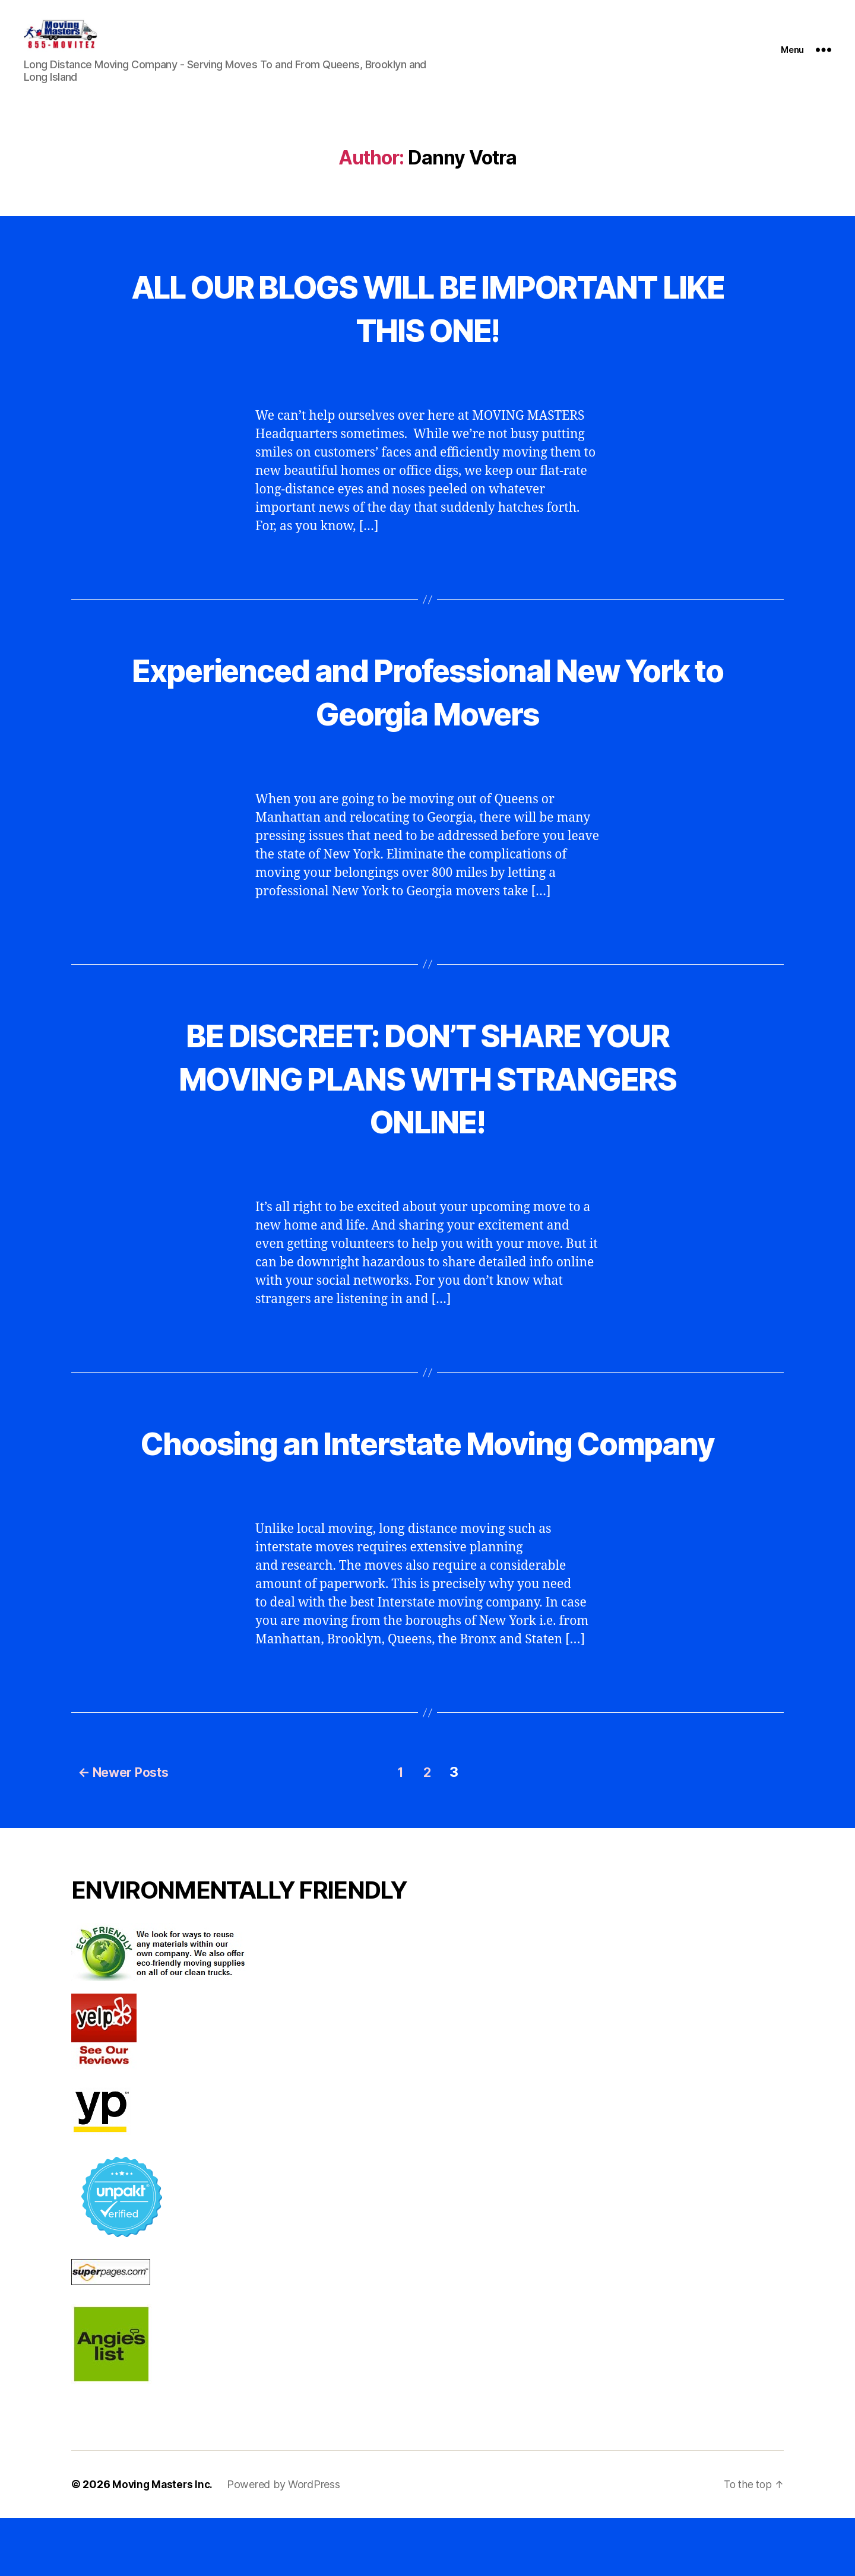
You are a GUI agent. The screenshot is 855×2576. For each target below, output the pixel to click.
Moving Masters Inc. (164, 2542)
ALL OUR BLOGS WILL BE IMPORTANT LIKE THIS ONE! (427, 324)
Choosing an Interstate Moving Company (427, 1480)
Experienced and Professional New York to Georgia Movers (427, 707)
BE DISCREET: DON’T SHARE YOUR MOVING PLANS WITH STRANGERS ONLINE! (427, 1094)
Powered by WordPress (286, 2542)
